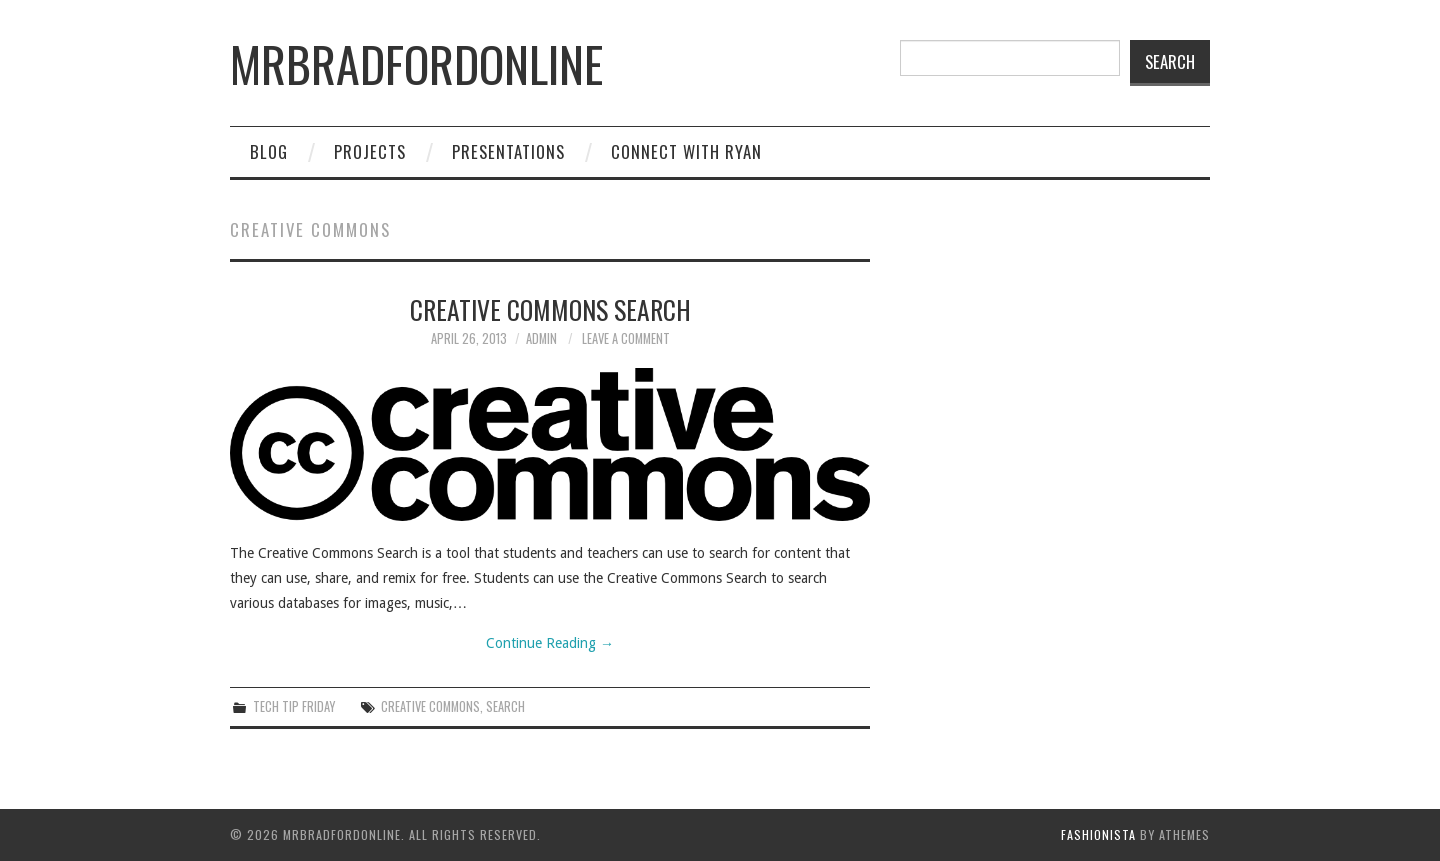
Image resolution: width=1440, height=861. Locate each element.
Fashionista (1098, 834)
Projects (370, 151)
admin (541, 338)
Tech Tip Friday (294, 706)
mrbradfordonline (416, 63)
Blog (269, 151)
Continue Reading (550, 643)
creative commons (430, 706)
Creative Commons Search (550, 309)
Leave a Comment (626, 338)
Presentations (508, 151)
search (505, 706)
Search (1170, 61)
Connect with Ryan (686, 151)
